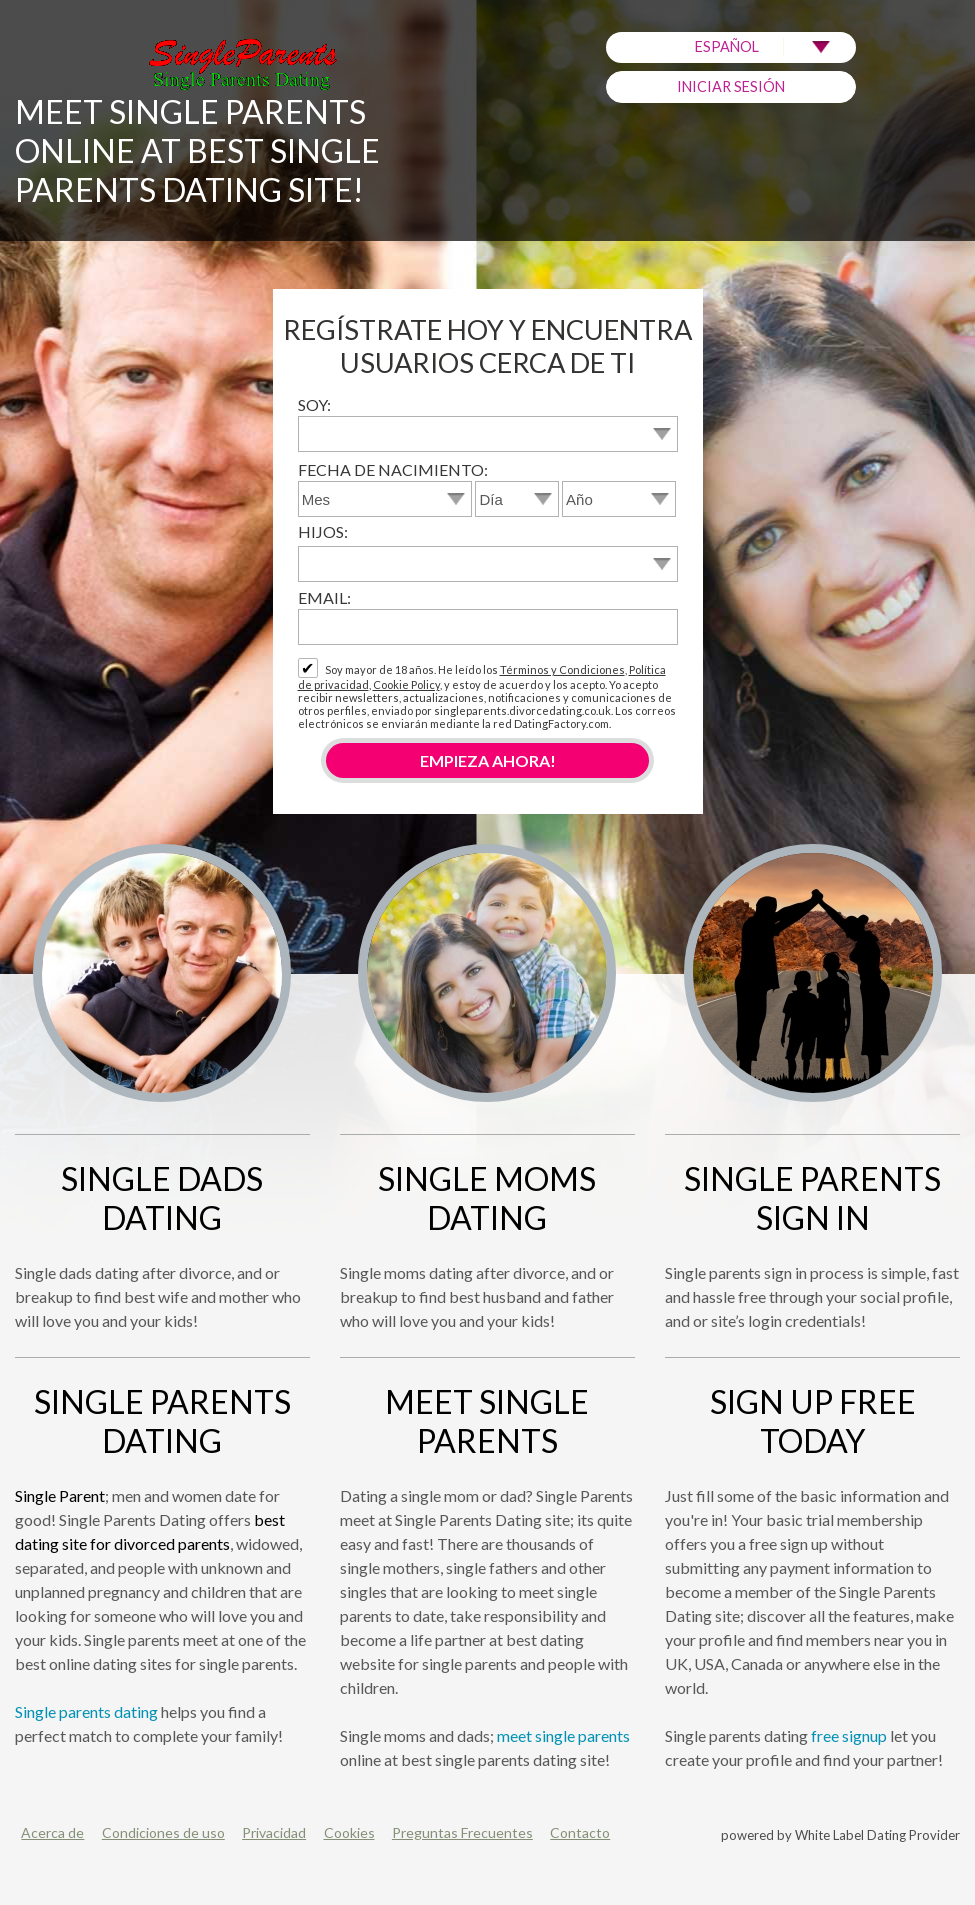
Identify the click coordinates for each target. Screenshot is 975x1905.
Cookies (349, 1832)
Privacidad (274, 1832)
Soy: (314, 404)
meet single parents (563, 1735)
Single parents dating (86, 1711)
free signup (849, 1735)
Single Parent (60, 1495)
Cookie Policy (406, 684)
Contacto (580, 1832)
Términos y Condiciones (562, 669)
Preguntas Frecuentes (462, 1832)
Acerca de (52, 1832)
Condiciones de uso (163, 1832)
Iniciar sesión (731, 86)
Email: (324, 597)
